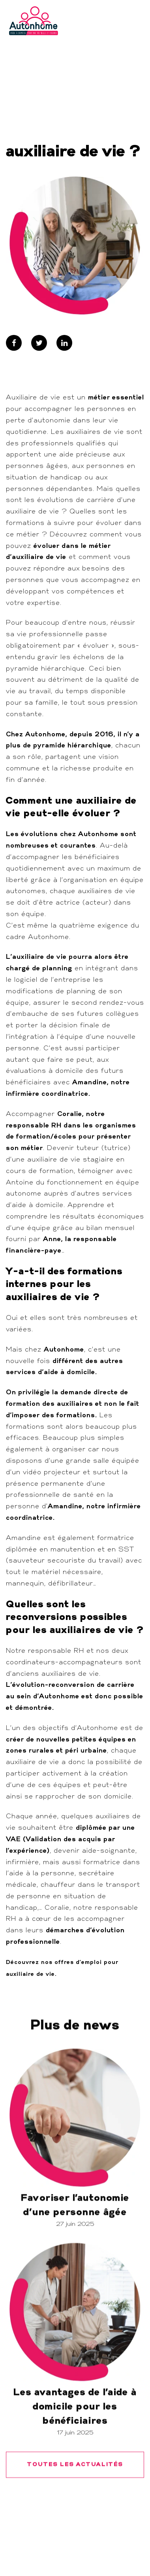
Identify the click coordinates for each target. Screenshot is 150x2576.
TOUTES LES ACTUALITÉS (75, 2500)
